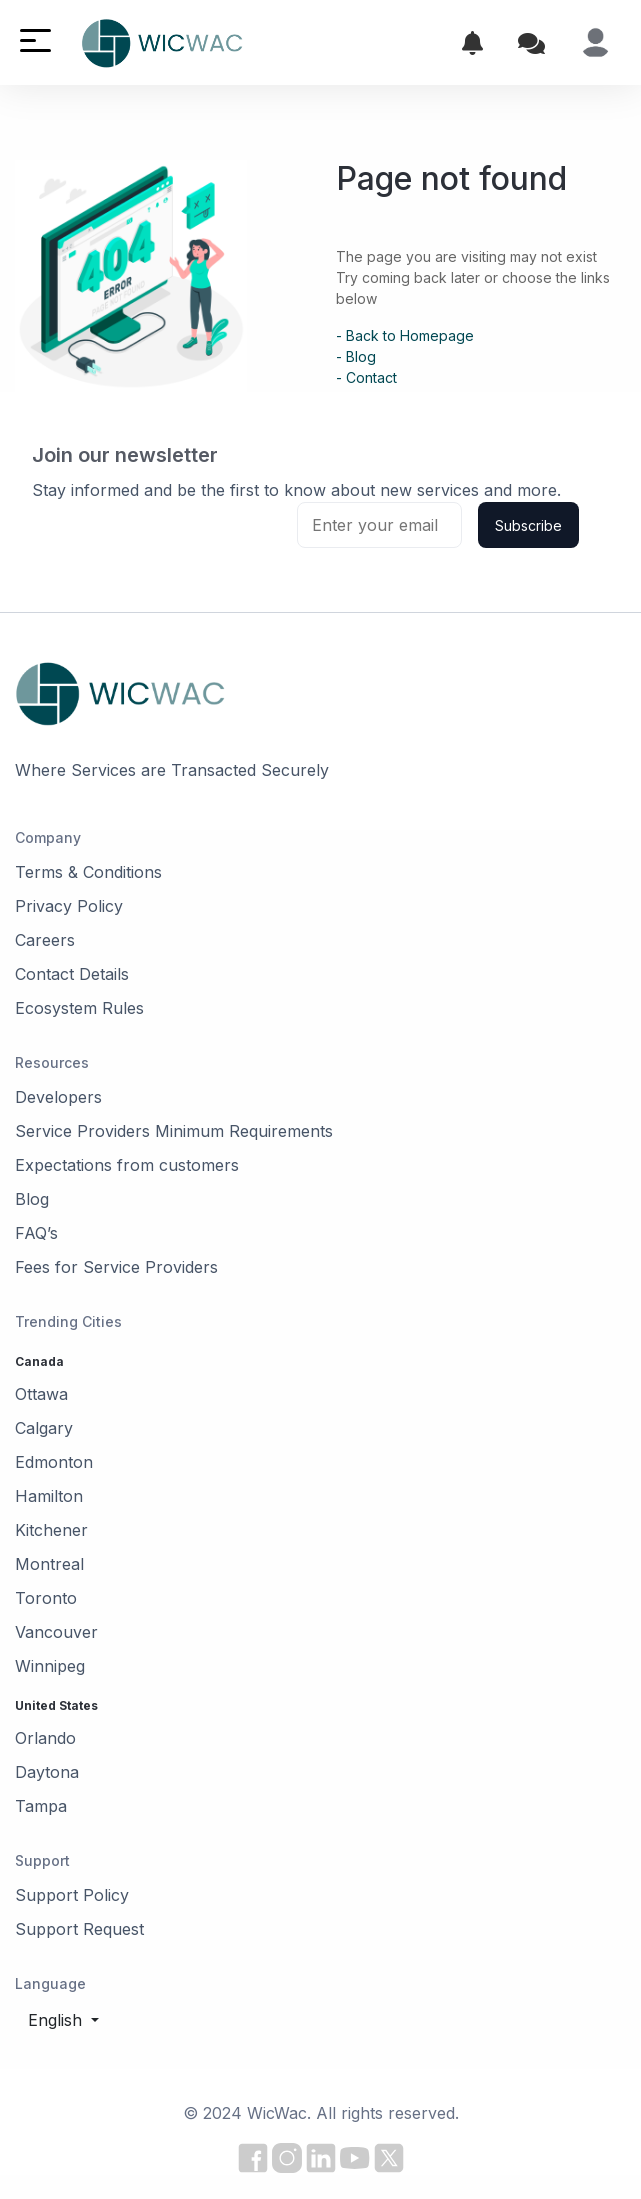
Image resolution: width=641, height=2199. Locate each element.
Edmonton (54, 1462)
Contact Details (72, 974)
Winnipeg (50, 1666)
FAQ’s (36, 1233)
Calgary (44, 1428)
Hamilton (49, 1496)
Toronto (46, 1598)
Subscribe (528, 525)
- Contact (366, 377)
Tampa (41, 1806)
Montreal (49, 1564)
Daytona (47, 1772)
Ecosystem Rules (79, 1008)
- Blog (356, 356)
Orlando (45, 1738)
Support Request (79, 1929)
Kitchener (51, 1530)
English (57, 2020)
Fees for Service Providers (116, 1267)
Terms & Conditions (88, 872)
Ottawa (41, 1394)
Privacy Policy (69, 906)
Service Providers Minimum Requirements (174, 1131)
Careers (45, 940)
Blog (32, 1199)
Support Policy (72, 1895)
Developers (58, 1097)
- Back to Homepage (405, 335)
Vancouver (56, 1632)
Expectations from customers (127, 1165)
